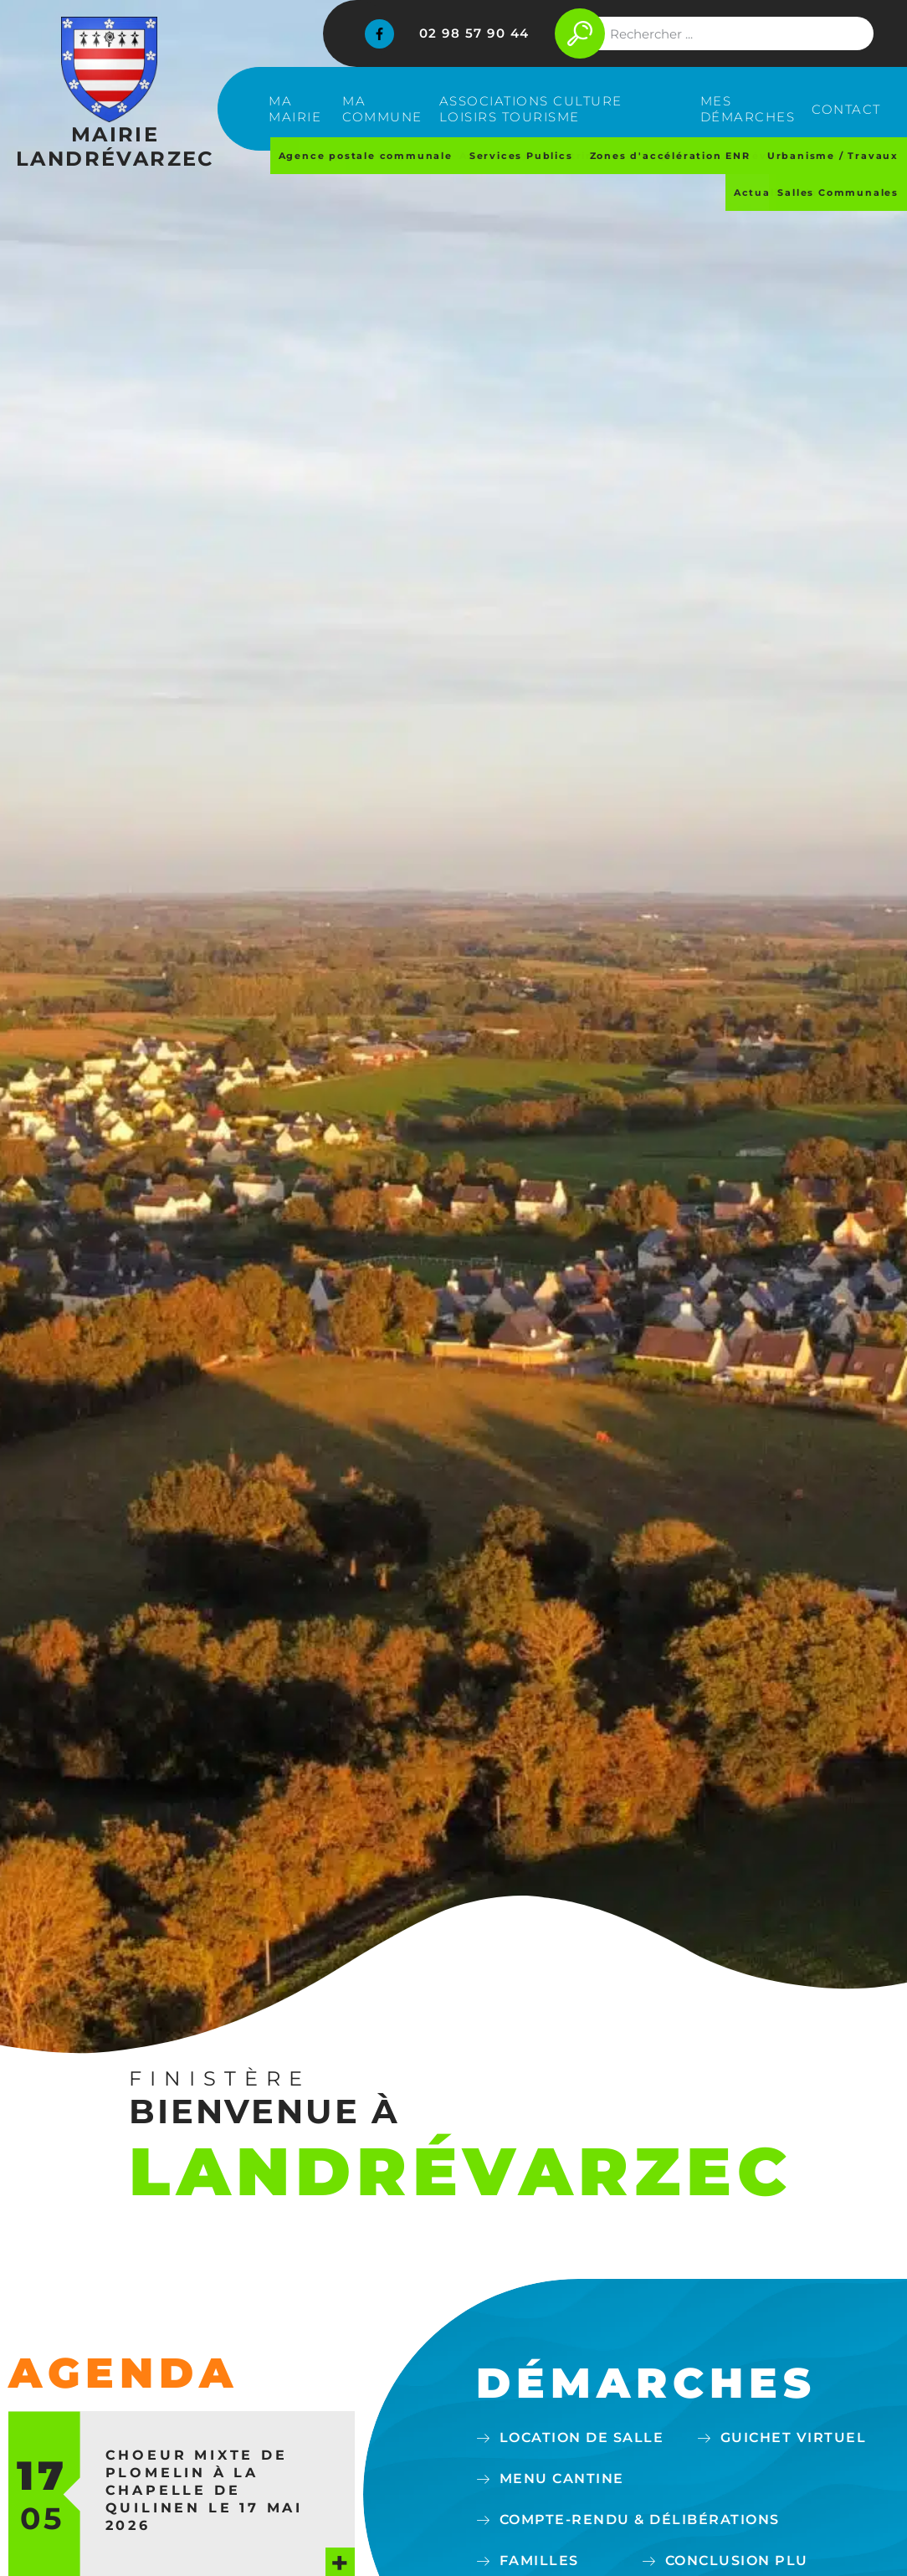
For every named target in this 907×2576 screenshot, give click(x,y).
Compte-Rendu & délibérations (640, 2519)
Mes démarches (748, 109)
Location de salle (582, 2437)
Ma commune (382, 109)
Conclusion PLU (736, 2560)
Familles (539, 2560)
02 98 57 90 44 (474, 33)
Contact (846, 109)
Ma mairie (295, 109)
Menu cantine (562, 2478)
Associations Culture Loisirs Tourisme (531, 109)
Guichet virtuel (793, 2437)
